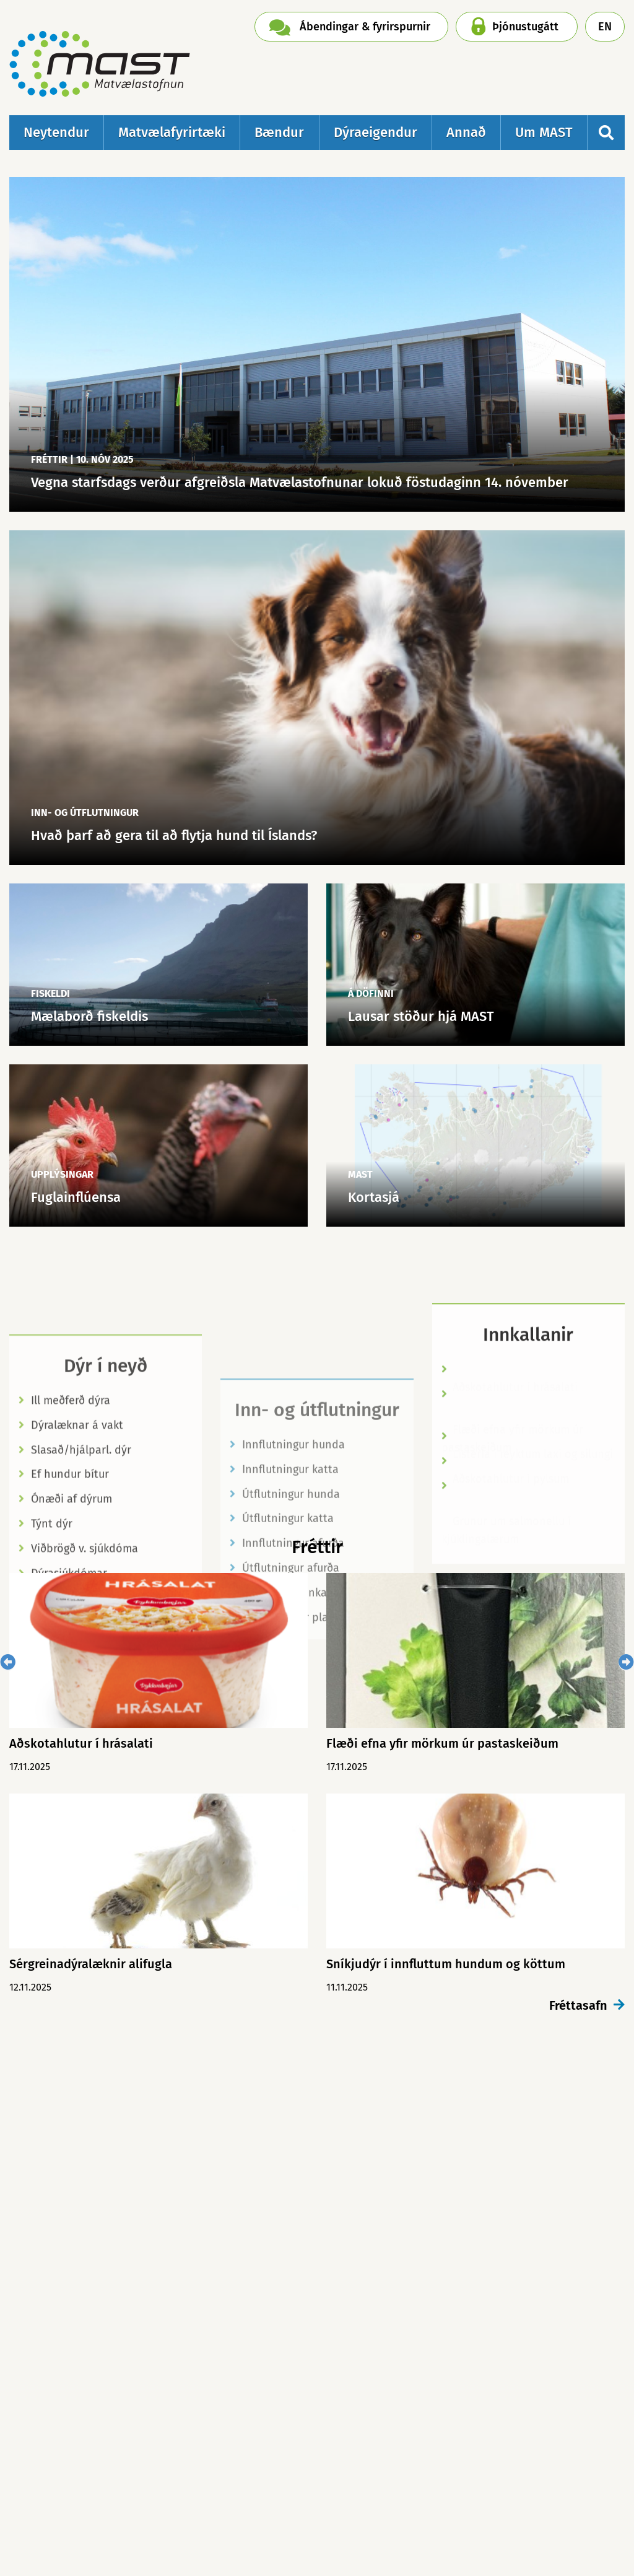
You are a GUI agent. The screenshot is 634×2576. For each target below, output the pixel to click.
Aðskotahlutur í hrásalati (515, 1493)
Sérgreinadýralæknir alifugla (90, 1963)
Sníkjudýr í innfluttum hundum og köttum (445, 1963)
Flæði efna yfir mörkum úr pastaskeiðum (442, 1743)
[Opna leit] (606, 132)
